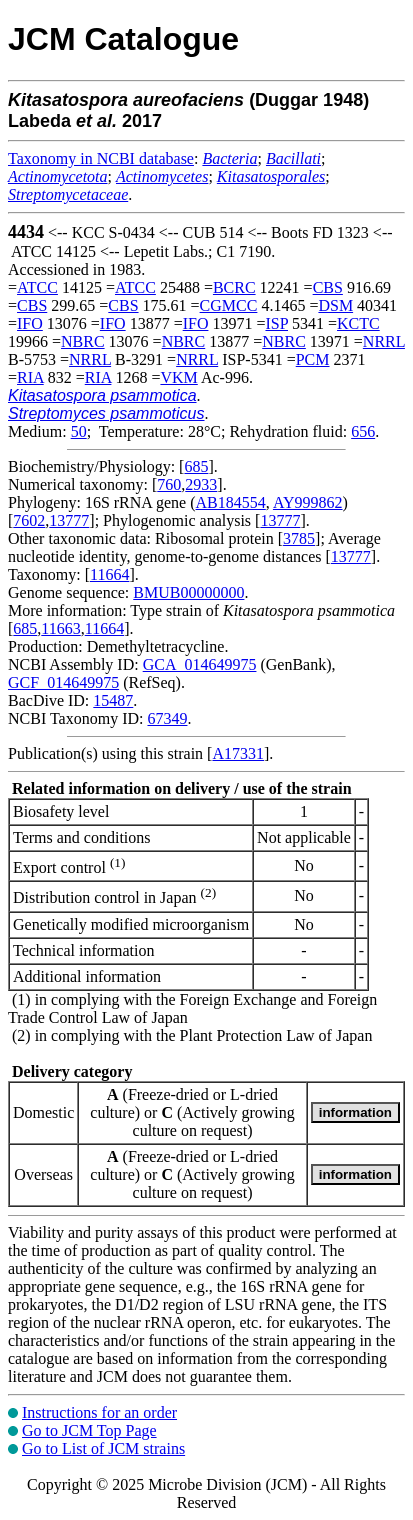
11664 (109, 574)
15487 (113, 700)
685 (196, 466)
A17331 (238, 753)
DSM (335, 305)
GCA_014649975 (200, 664)
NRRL (384, 341)
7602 (29, 520)
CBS (328, 287)
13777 (69, 520)
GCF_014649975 (63, 682)
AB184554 (231, 502)
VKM (178, 377)
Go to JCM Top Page (89, 1430)
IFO (30, 323)
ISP (276, 323)
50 (79, 431)
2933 (201, 484)
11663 (60, 628)
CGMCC (229, 305)
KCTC (358, 323)
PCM (313, 359)
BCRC (234, 287)
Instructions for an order (99, 1412)
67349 (167, 718)
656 (363, 431)
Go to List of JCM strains (103, 1448)
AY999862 (308, 502)
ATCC (37, 287)
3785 (299, 538)
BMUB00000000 (188, 592)
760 (169, 484)
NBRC (83, 341)
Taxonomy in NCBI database (101, 158)
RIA (30, 377)
